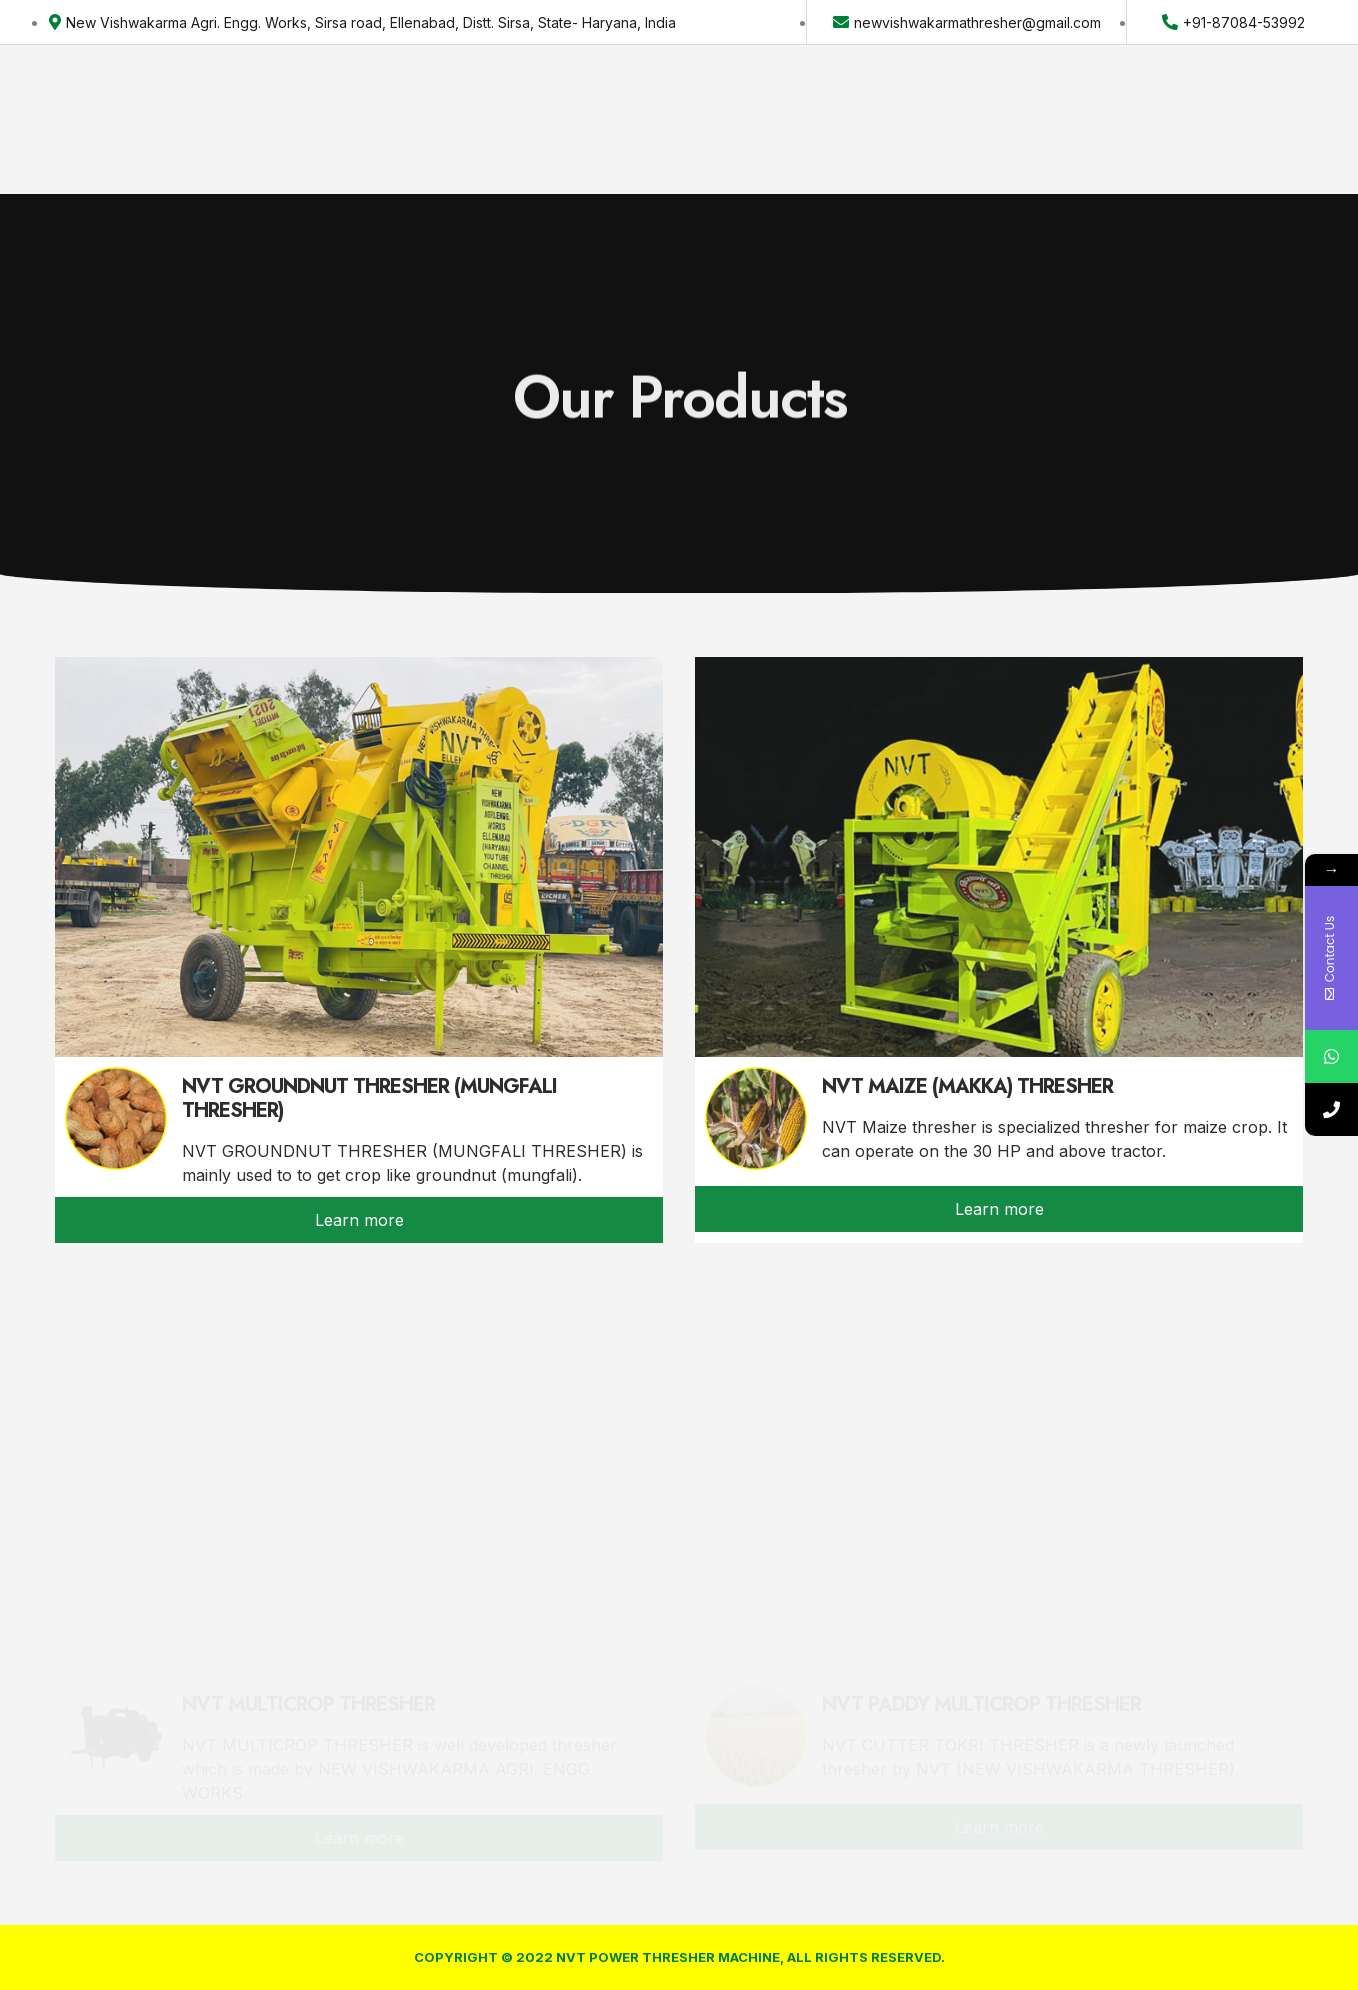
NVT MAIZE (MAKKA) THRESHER (967, 1086)
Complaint (824, 104)
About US (404, 104)
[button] (1245, 104)
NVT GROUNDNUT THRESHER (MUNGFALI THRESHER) (369, 1098)
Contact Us (690, 104)
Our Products (541, 104)
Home (307, 104)
